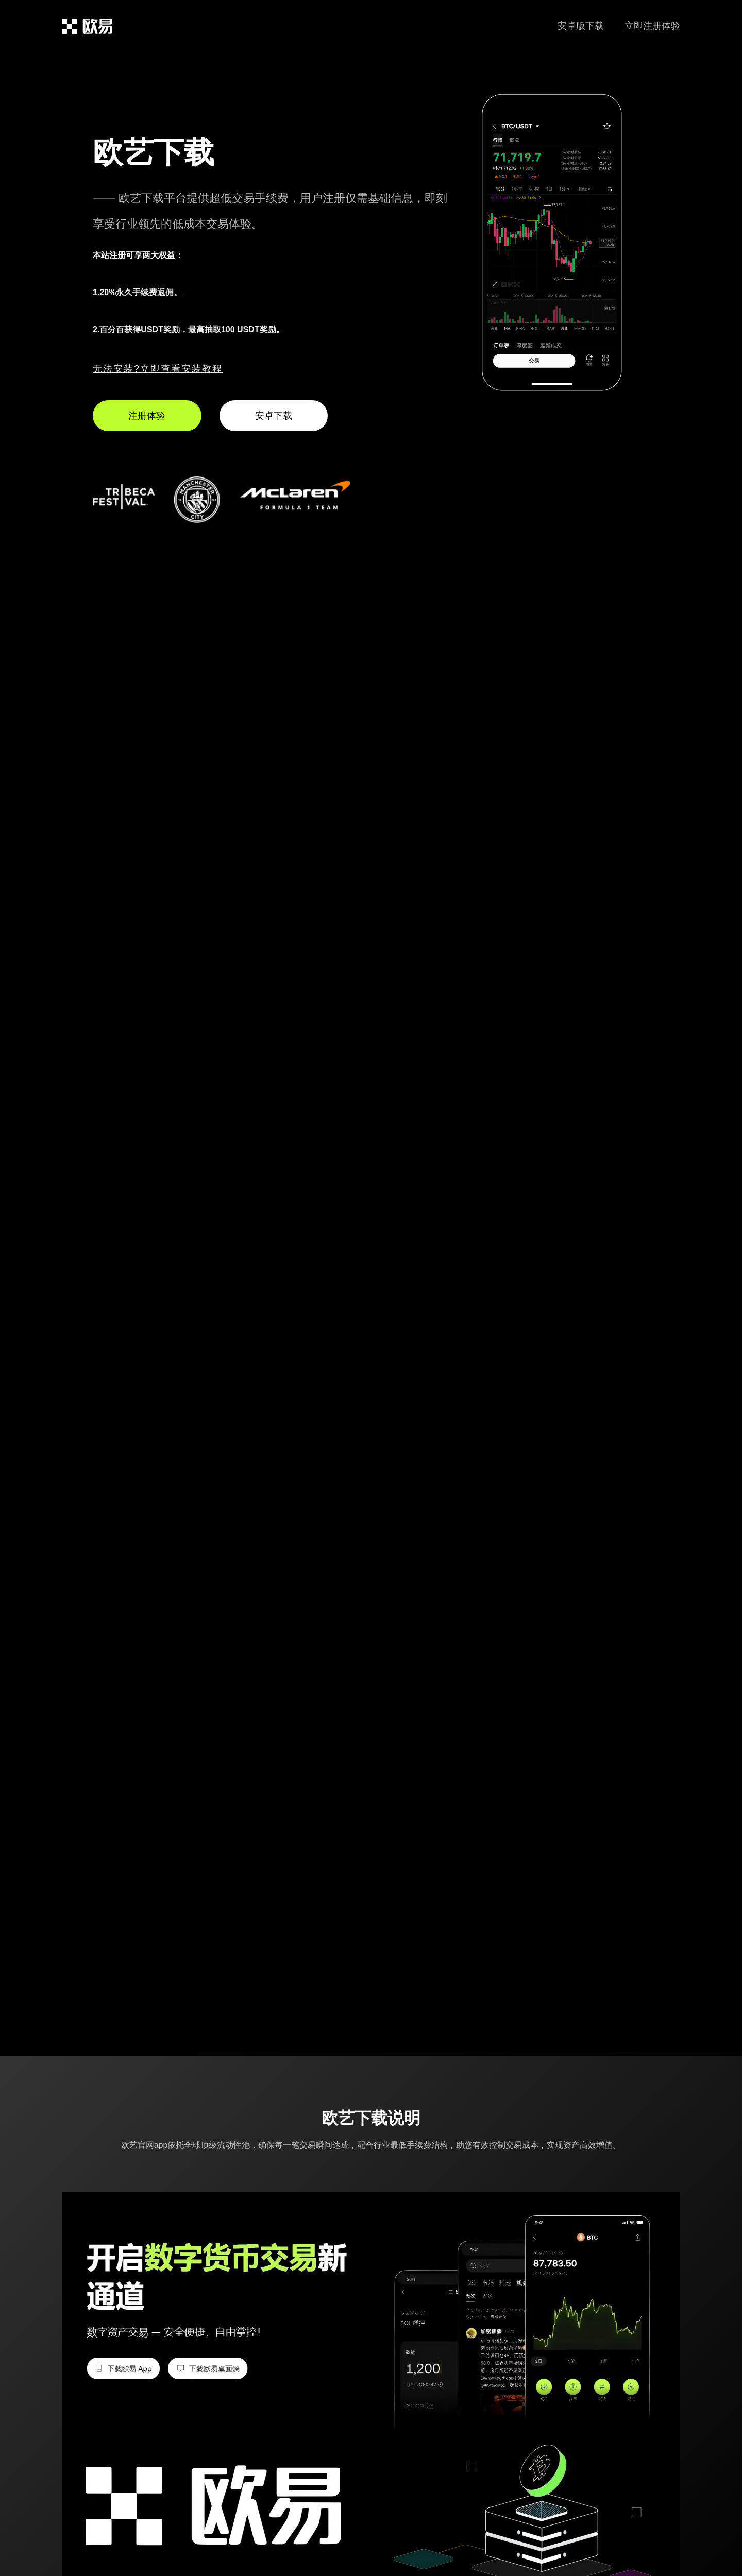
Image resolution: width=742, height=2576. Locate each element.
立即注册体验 (652, 26)
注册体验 (146, 416)
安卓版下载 (581, 26)
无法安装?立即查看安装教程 (158, 369)
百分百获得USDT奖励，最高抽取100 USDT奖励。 (191, 329)
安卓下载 (273, 416)
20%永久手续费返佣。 (140, 292)
